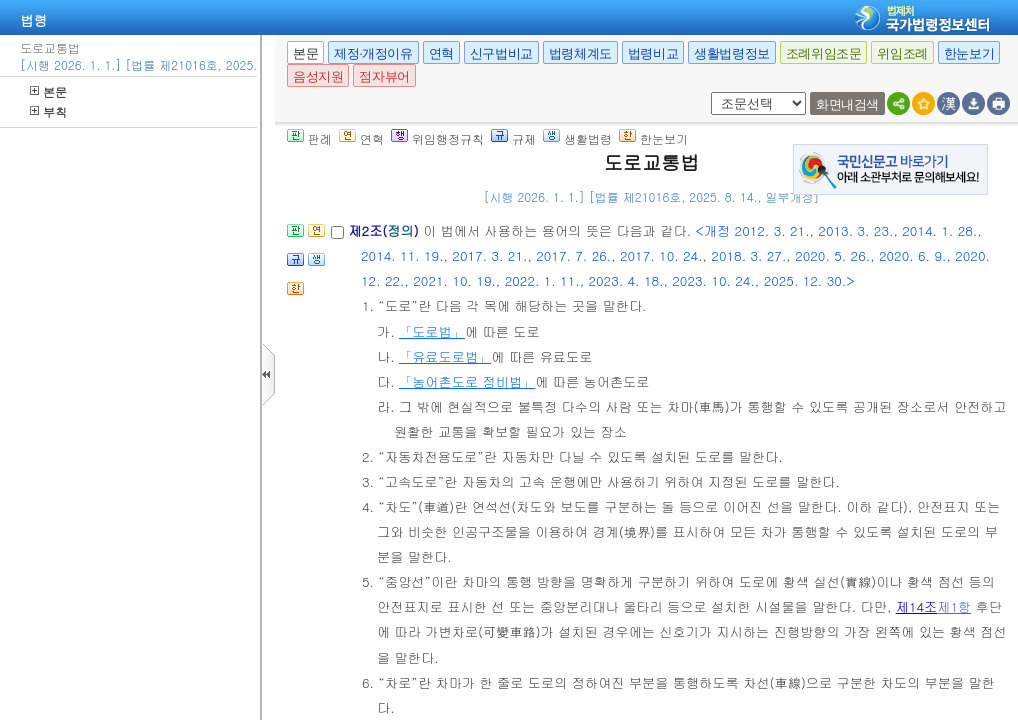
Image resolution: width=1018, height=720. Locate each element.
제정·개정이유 (373, 53)
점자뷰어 (384, 76)
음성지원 (318, 76)
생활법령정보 (732, 53)
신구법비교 (501, 53)
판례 (309, 138)
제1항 (954, 606)
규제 (513, 138)
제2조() (385, 230)
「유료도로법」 (445, 356)
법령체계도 (580, 53)
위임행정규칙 (437, 138)
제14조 (917, 606)
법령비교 (653, 53)
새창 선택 (707, 92)
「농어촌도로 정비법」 (467, 381)
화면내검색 (847, 104)
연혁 (441, 53)
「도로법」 (432, 331)
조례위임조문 (824, 53)
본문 (48, 91)
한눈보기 (969, 53)
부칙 (48, 111)
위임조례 (902, 53)
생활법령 (577, 138)
